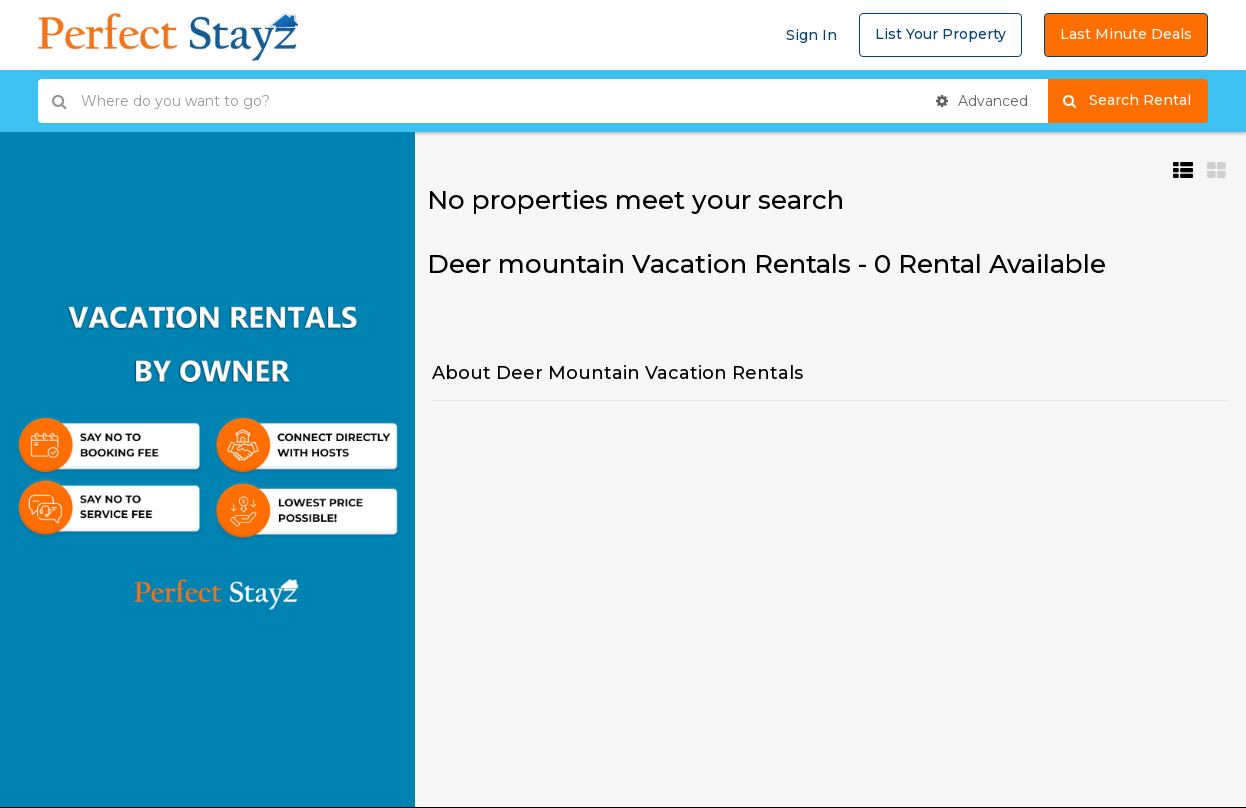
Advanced (982, 101)
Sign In (811, 35)
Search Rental (1135, 101)
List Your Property (940, 34)
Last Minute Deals (1126, 34)
